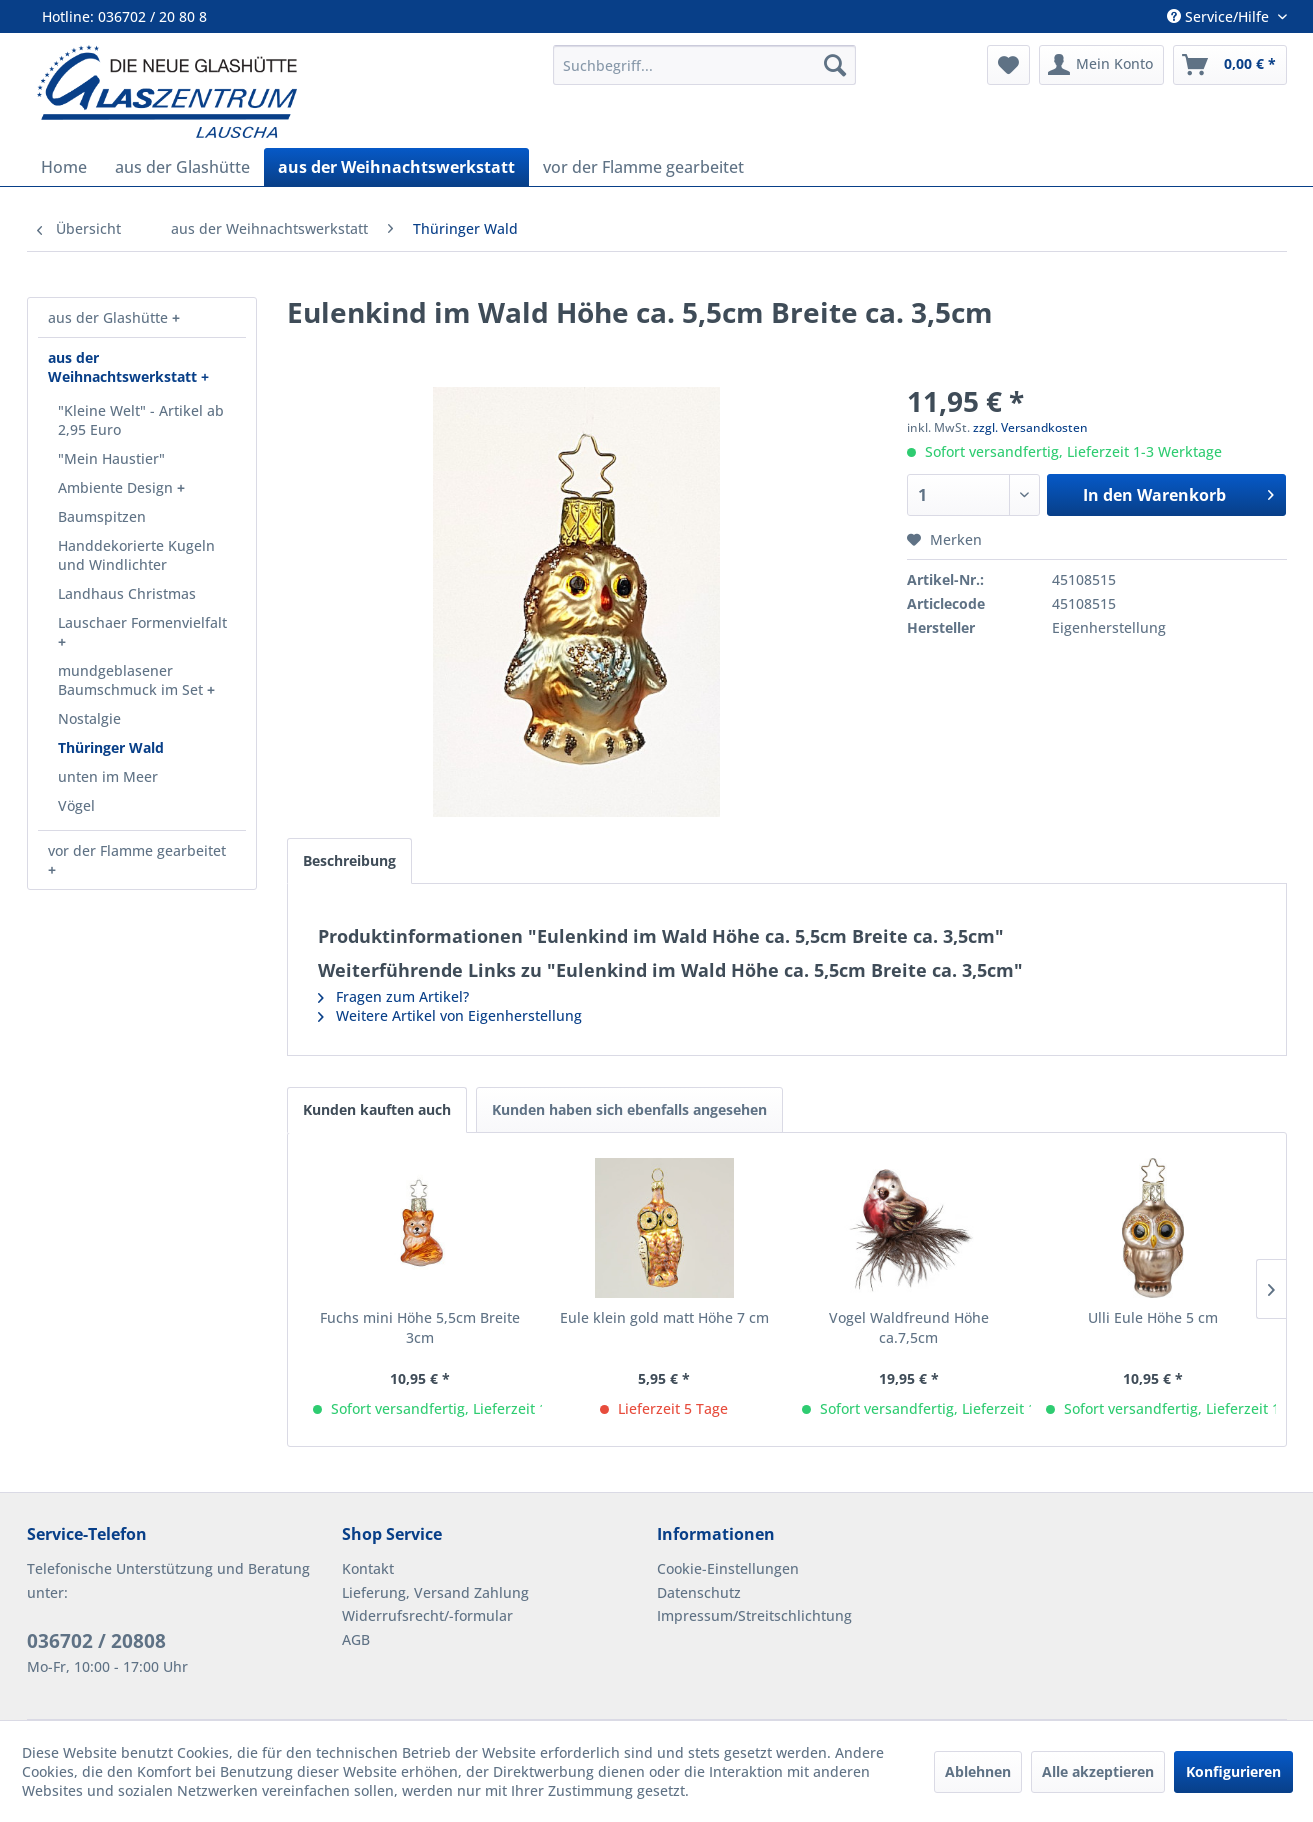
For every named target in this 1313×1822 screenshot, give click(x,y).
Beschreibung (349, 860)
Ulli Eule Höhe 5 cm (1153, 1317)
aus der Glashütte (110, 317)
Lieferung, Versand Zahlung (435, 1592)
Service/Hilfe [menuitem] (1220, 16)
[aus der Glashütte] (182, 167)
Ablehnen (978, 1771)
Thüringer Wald (111, 747)
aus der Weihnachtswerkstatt (124, 367)
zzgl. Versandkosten (1030, 427)
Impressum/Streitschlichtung (754, 1615)
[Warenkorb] (1230, 65)
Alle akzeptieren (1098, 1771)
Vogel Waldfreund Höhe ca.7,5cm (909, 1327)
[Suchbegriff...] (704, 65)
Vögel (76, 805)
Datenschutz (699, 1592)
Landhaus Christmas (127, 593)
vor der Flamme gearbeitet (137, 850)
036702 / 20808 (96, 1641)
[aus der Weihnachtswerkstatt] (396, 167)
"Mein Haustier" (111, 458)
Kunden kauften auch (377, 1109)
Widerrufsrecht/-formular (427, 1615)
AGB (356, 1639)
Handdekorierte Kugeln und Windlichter (136, 555)
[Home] (64, 167)
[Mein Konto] (1101, 65)
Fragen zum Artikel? (393, 996)
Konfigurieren (1233, 1771)
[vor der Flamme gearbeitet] (643, 167)
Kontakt (368, 1568)
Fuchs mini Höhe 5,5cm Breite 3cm (420, 1327)
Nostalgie (89, 718)
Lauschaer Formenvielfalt (142, 622)
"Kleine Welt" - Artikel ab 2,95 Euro (141, 420)
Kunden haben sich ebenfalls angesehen (629, 1109)
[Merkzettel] (1008, 65)
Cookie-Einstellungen (728, 1568)
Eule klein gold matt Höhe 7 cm (664, 1317)
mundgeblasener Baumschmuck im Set (132, 680)
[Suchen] (835, 65)
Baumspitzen (102, 516)
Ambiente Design (117, 487)
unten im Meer (108, 776)
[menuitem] (704, 65)
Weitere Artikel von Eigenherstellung (450, 1015)
